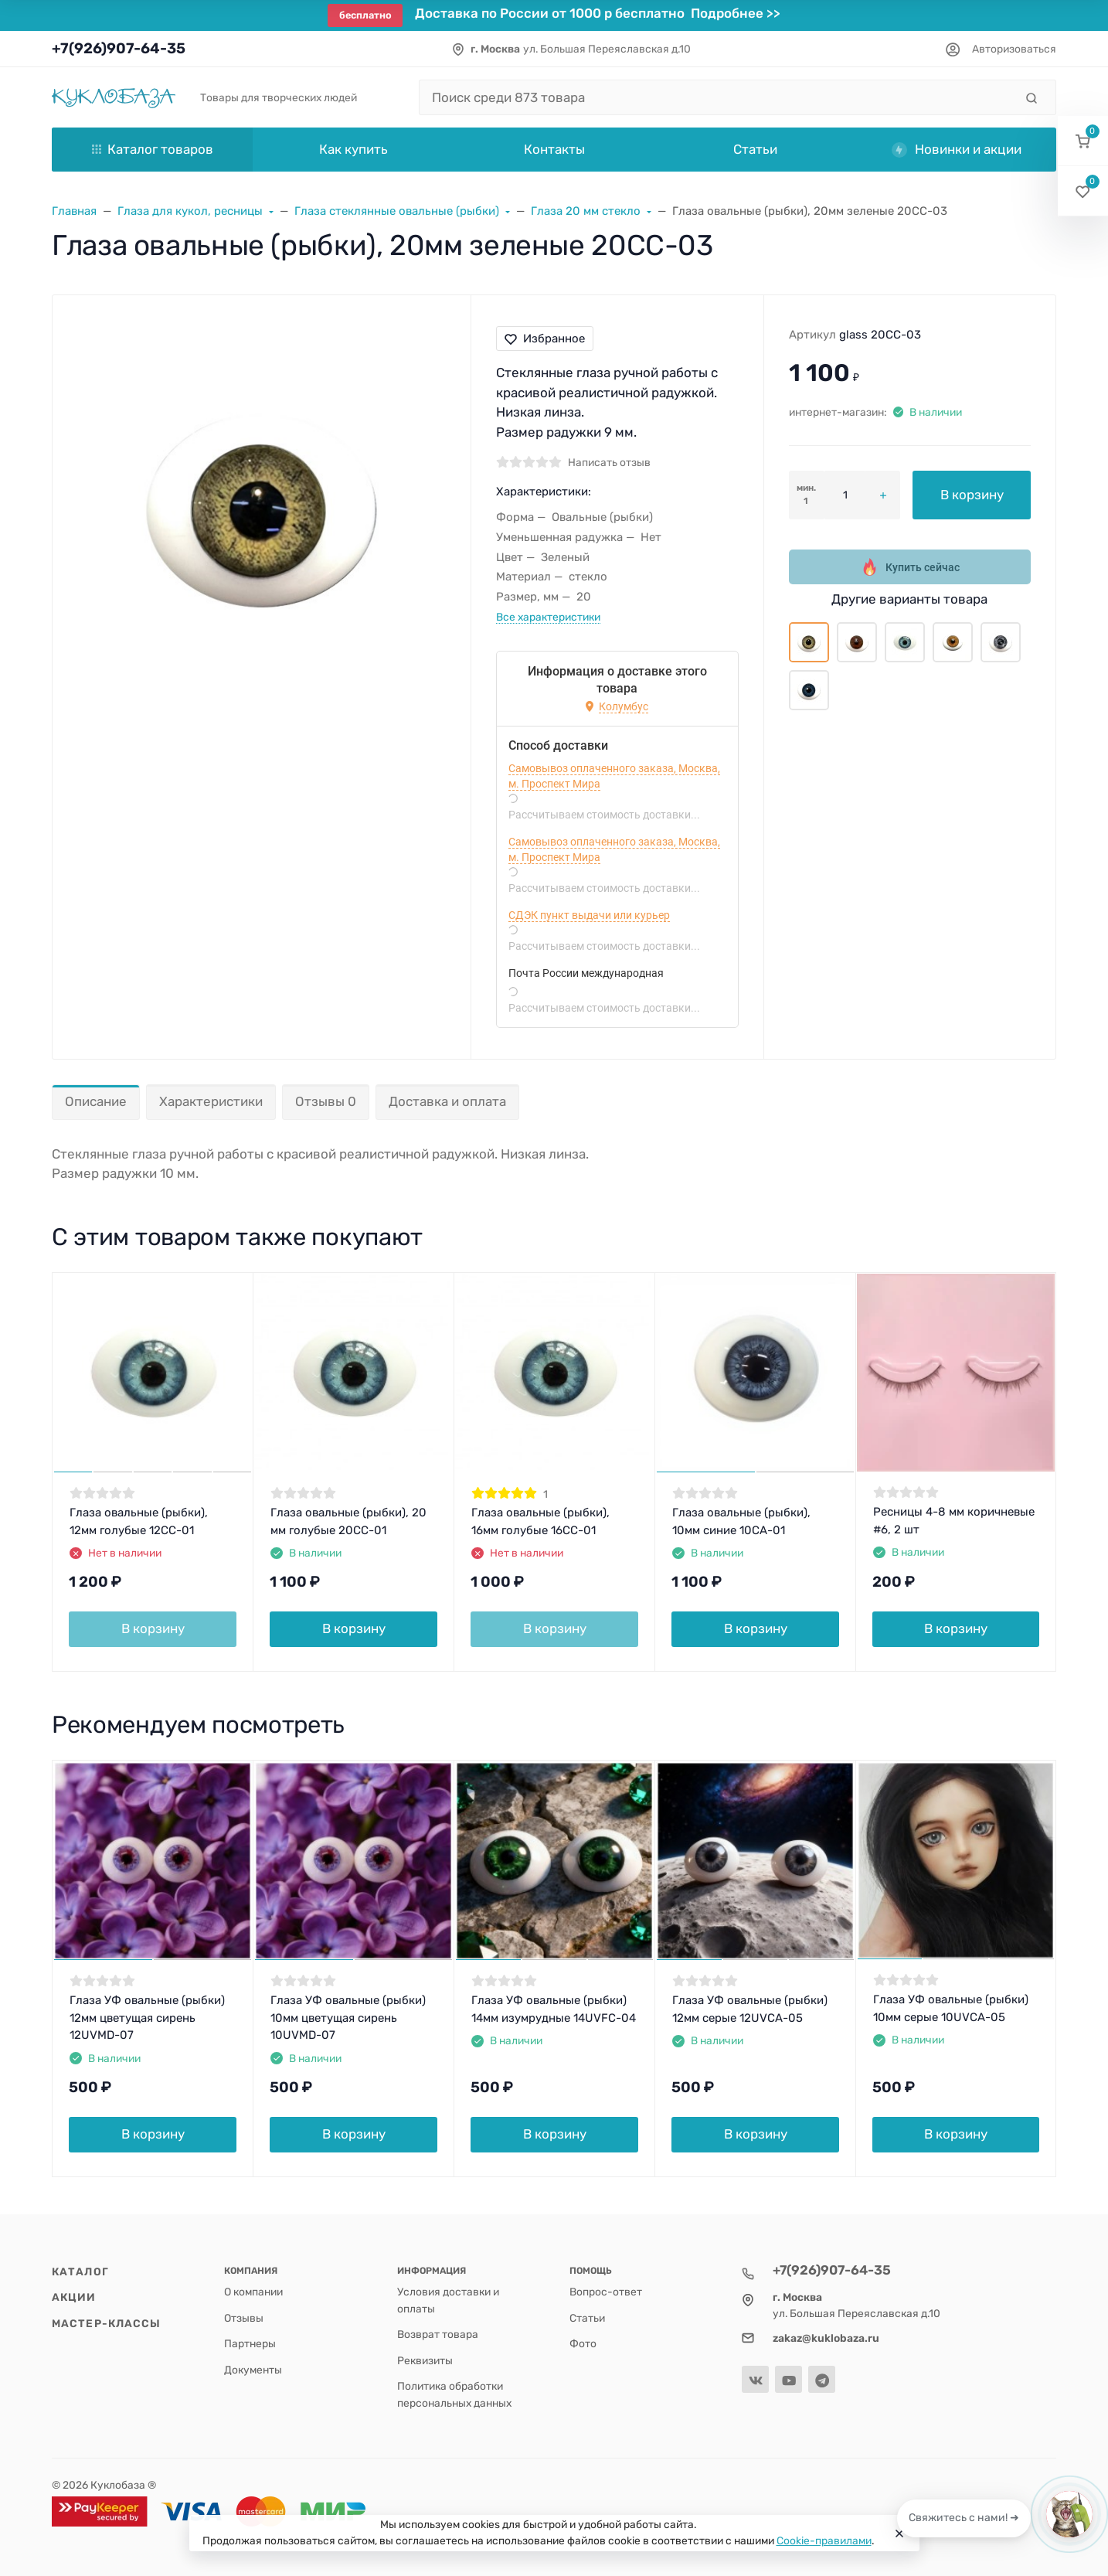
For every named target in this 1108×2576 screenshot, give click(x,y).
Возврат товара (437, 2334)
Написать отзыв (609, 462)
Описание (96, 1101)
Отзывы (243, 2318)
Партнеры (250, 2343)
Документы (253, 2369)
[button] (1083, 141)
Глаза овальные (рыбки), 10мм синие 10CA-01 (741, 1521)
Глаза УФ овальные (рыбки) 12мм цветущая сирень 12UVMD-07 (147, 2017)
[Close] (899, 2533)
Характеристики (211, 1101)
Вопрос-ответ (605, 2291)
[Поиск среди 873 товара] (717, 97)
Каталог (80, 2271)
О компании (253, 2291)
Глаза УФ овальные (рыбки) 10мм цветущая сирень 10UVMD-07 (348, 2017)
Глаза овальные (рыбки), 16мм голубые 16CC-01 (540, 1521)
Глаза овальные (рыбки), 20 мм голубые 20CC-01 (348, 1521)
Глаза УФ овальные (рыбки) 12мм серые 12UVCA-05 (750, 2009)
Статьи (587, 2318)
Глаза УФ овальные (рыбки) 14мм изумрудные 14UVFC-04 (553, 2009)
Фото (582, 2343)
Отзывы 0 (325, 1101)
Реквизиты (425, 2360)
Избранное (545, 338)
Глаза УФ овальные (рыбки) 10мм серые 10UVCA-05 (950, 2008)
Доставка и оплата (447, 1101)
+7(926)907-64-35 (118, 48)
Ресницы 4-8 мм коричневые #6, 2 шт (954, 1520)
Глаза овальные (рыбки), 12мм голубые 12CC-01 (139, 1521)
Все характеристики (548, 617)
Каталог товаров (152, 149)
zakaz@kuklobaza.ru (826, 2338)
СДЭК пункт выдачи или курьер (589, 915)
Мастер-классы (106, 2323)
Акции (74, 2297)
